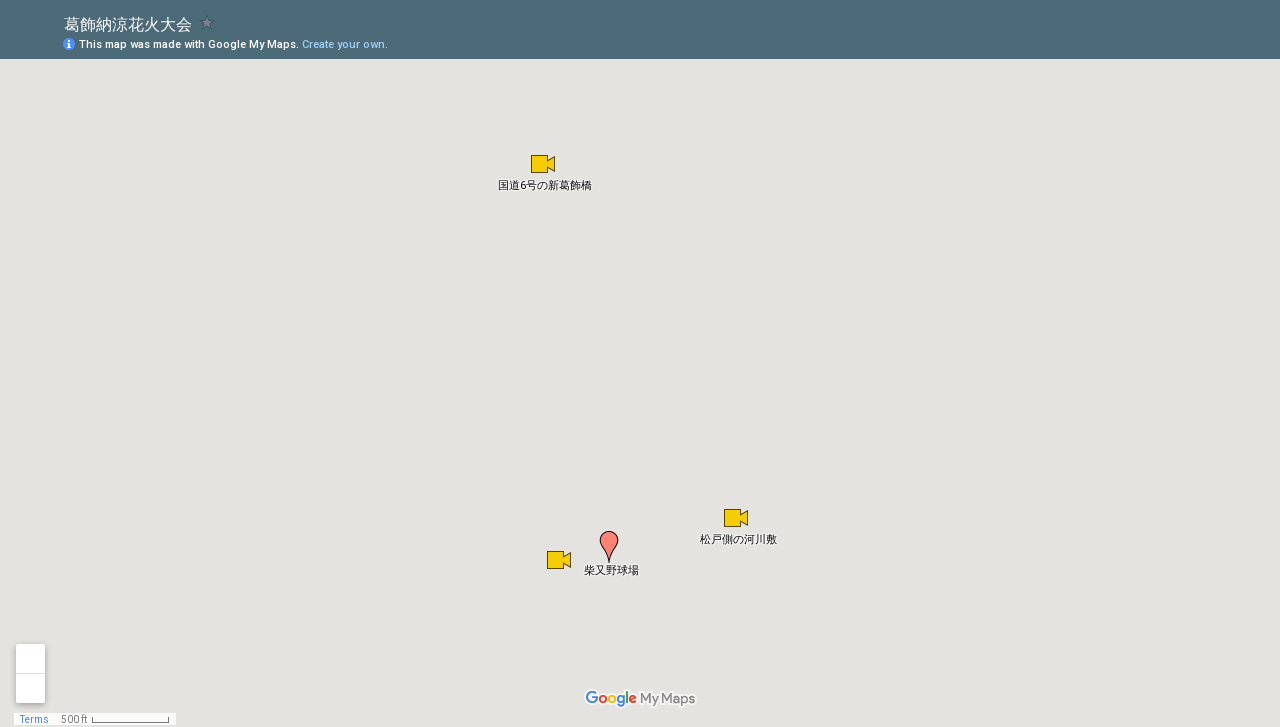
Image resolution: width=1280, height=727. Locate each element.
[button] (609, 547)
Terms (34, 719)
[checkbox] (207, 22)
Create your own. (345, 44)
